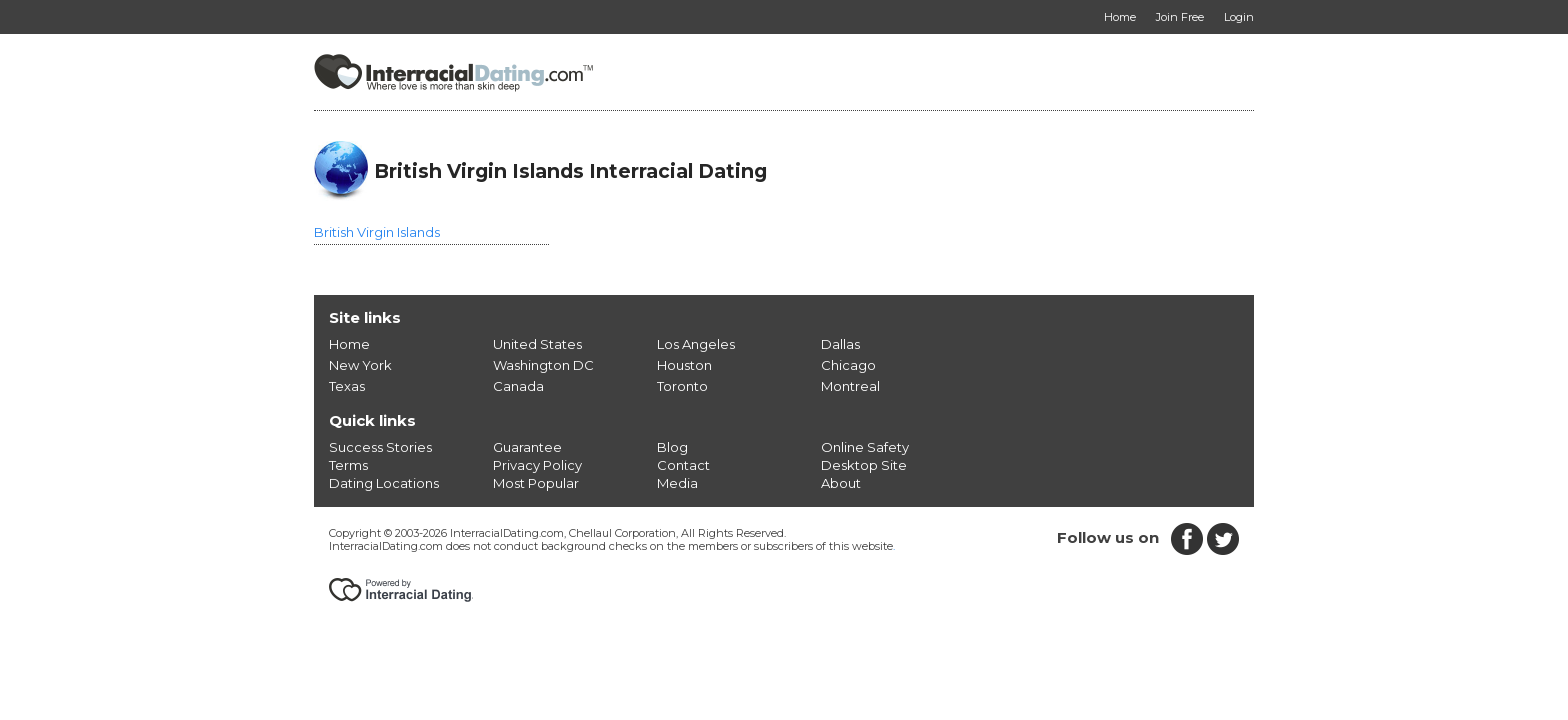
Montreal (850, 386)
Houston (684, 365)
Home (349, 344)
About (841, 483)
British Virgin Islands (377, 232)
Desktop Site (864, 465)
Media (677, 483)
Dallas (840, 344)
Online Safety (865, 447)
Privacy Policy (537, 465)
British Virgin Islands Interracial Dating (570, 171)
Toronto (682, 386)
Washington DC (543, 365)
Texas (347, 386)
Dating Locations (384, 483)
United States (537, 344)
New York (360, 365)
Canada (518, 386)
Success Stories (380, 447)
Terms (348, 465)
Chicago (848, 365)
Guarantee (527, 447)
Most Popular (536, 483)
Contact (683, 465)
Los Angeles (696, 344)
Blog (672, 447)
